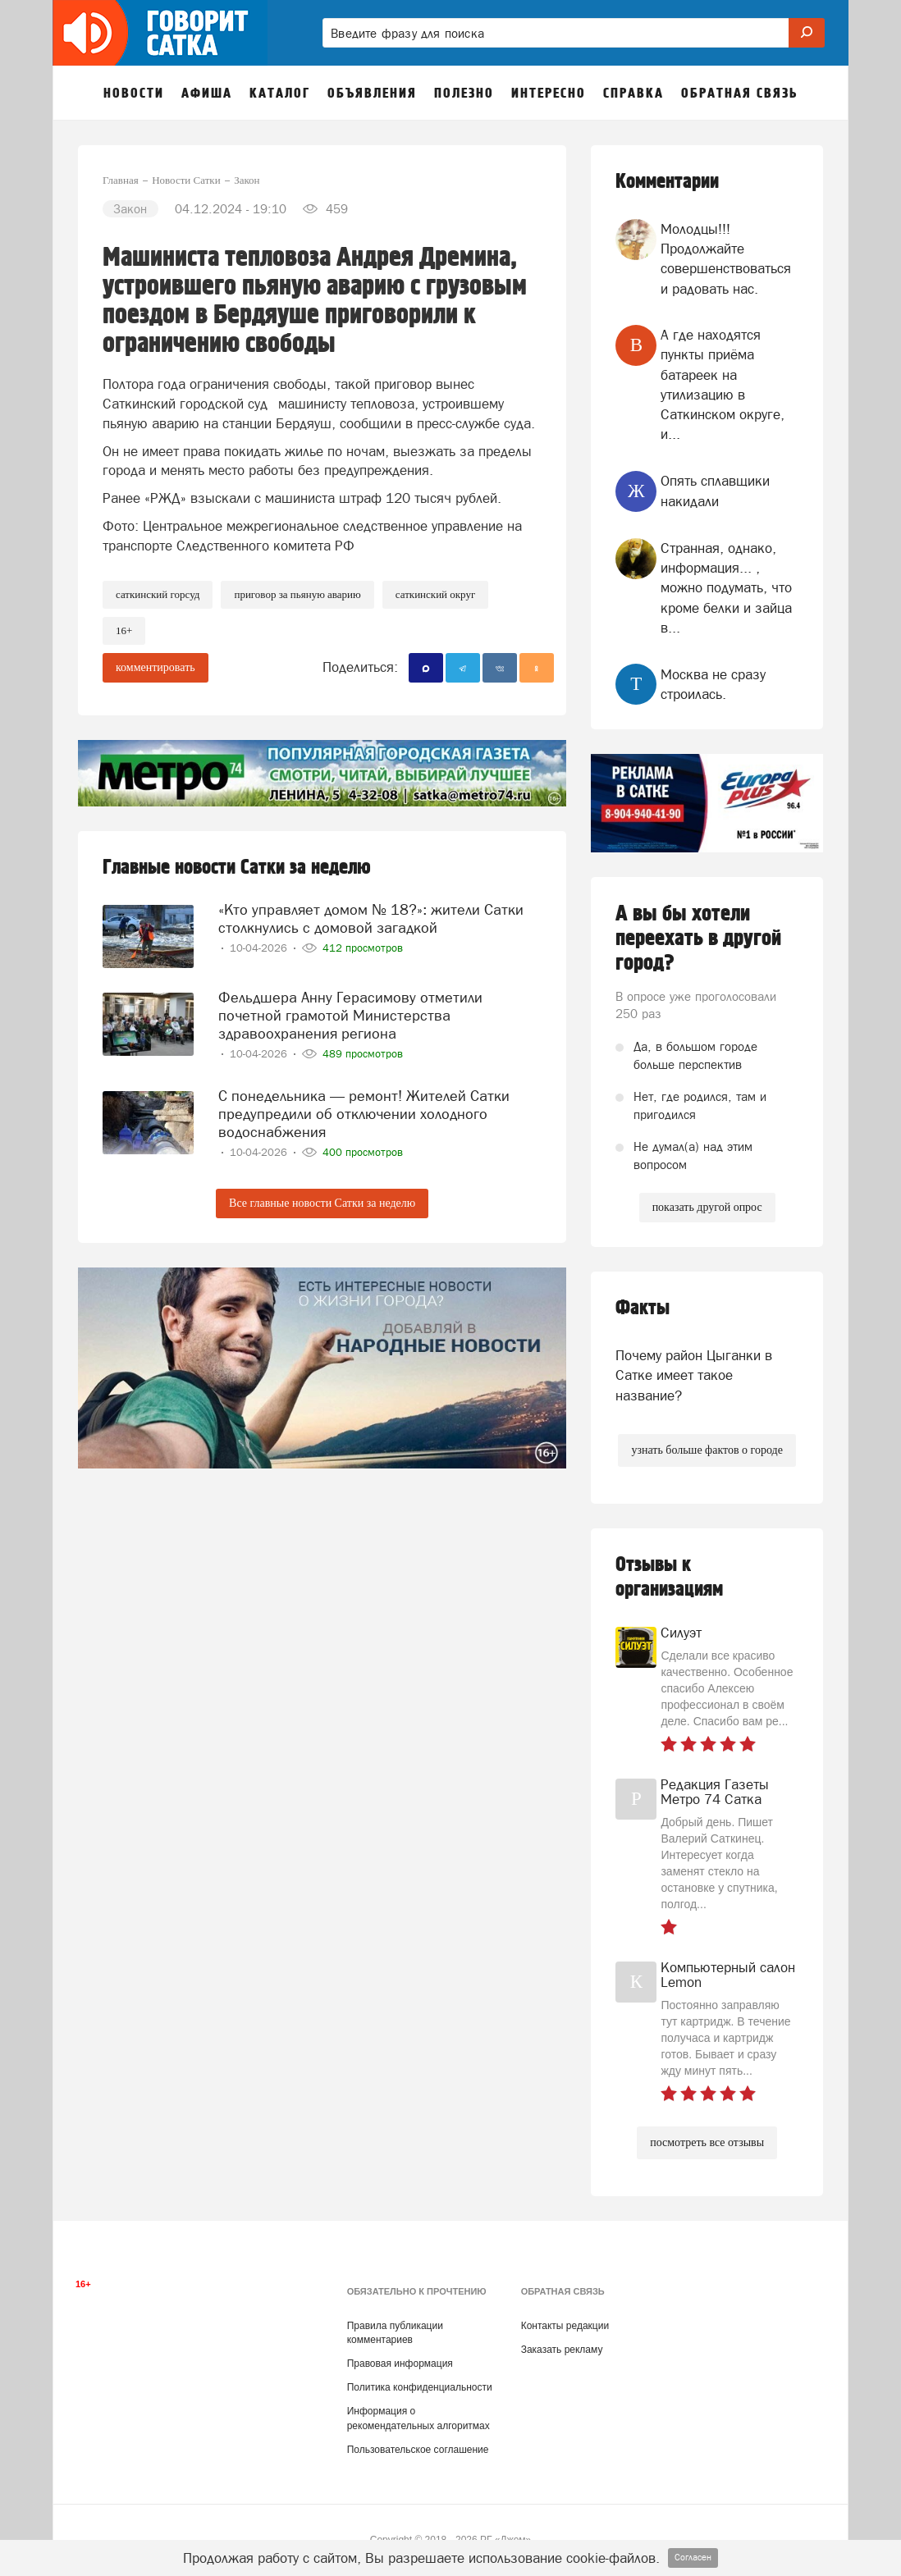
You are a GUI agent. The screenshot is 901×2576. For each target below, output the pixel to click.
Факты (642, 1308)
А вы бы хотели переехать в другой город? (698, 938)
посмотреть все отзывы (707, 2142)
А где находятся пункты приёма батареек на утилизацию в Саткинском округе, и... (722, 384)
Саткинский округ (436, 594)
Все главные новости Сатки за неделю (322, 1203)
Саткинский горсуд (157, 594)
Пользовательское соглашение (418, 2449)
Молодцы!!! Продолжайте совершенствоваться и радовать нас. (726, 259)
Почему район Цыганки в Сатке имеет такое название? (693, 1375)
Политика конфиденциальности (419, 2387)
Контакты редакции (565, 2326)
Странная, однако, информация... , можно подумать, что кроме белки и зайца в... (726, 588)
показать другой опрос (707, 1207)
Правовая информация (400, 2363)
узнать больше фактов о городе (706, 1450)
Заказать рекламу (562, 2349)
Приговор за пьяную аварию (297, 594)
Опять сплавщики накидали (715, 491)
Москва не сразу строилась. (713, 684)
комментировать (155, 667)
